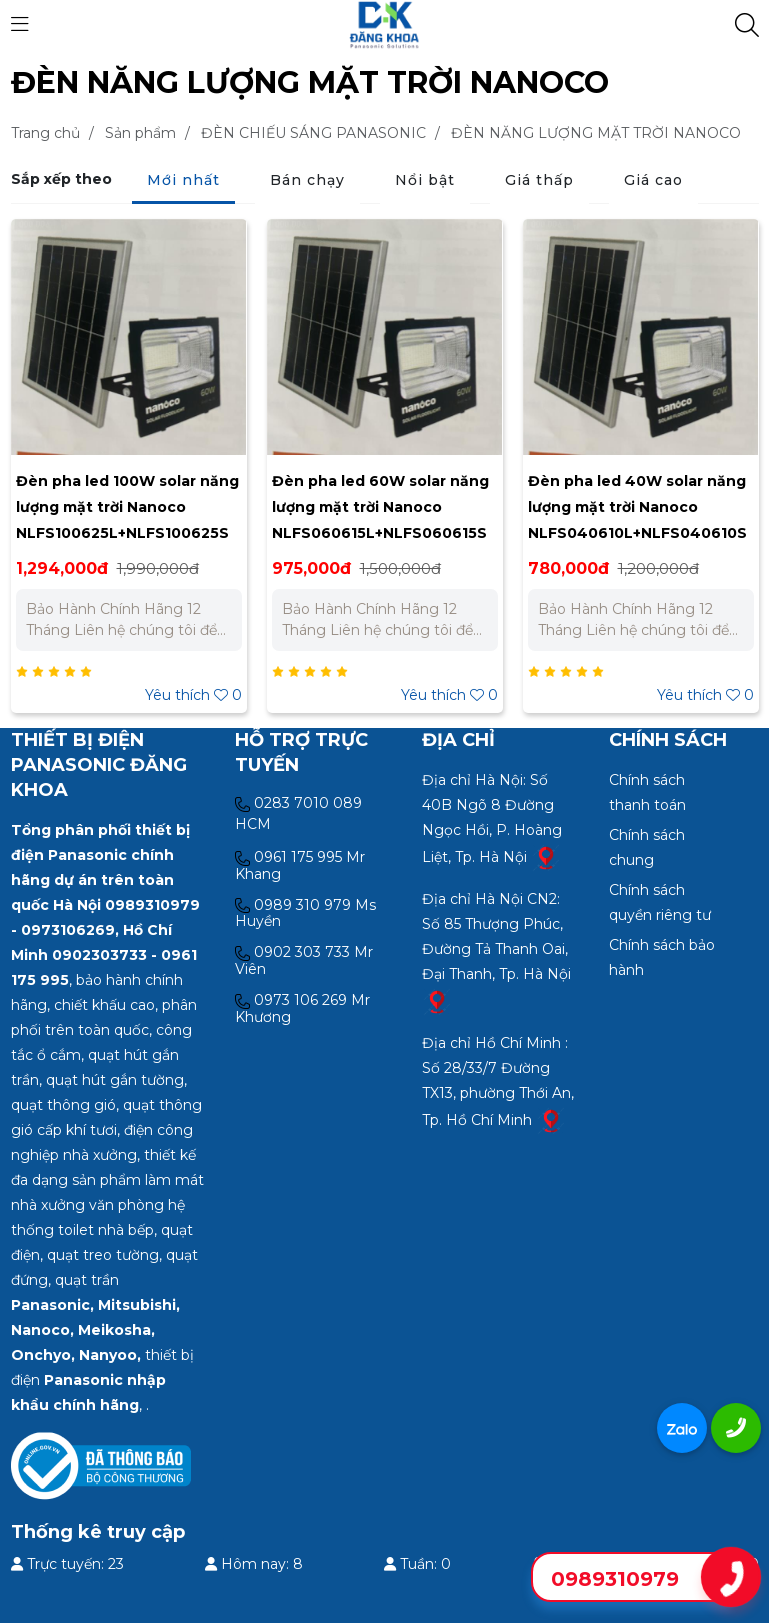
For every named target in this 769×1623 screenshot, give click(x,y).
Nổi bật (425, 180)
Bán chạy (307, 180)
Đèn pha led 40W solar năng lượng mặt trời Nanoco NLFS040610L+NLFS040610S (637, 507)
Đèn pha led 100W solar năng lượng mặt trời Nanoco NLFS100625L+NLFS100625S (127, 507)
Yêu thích (193, 695)
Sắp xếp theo (61, 179)
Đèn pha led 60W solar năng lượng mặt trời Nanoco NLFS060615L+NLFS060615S (380, 507)
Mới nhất (183, 180)
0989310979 (615, 1579)
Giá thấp (539, 180)
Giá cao (653, 180)
